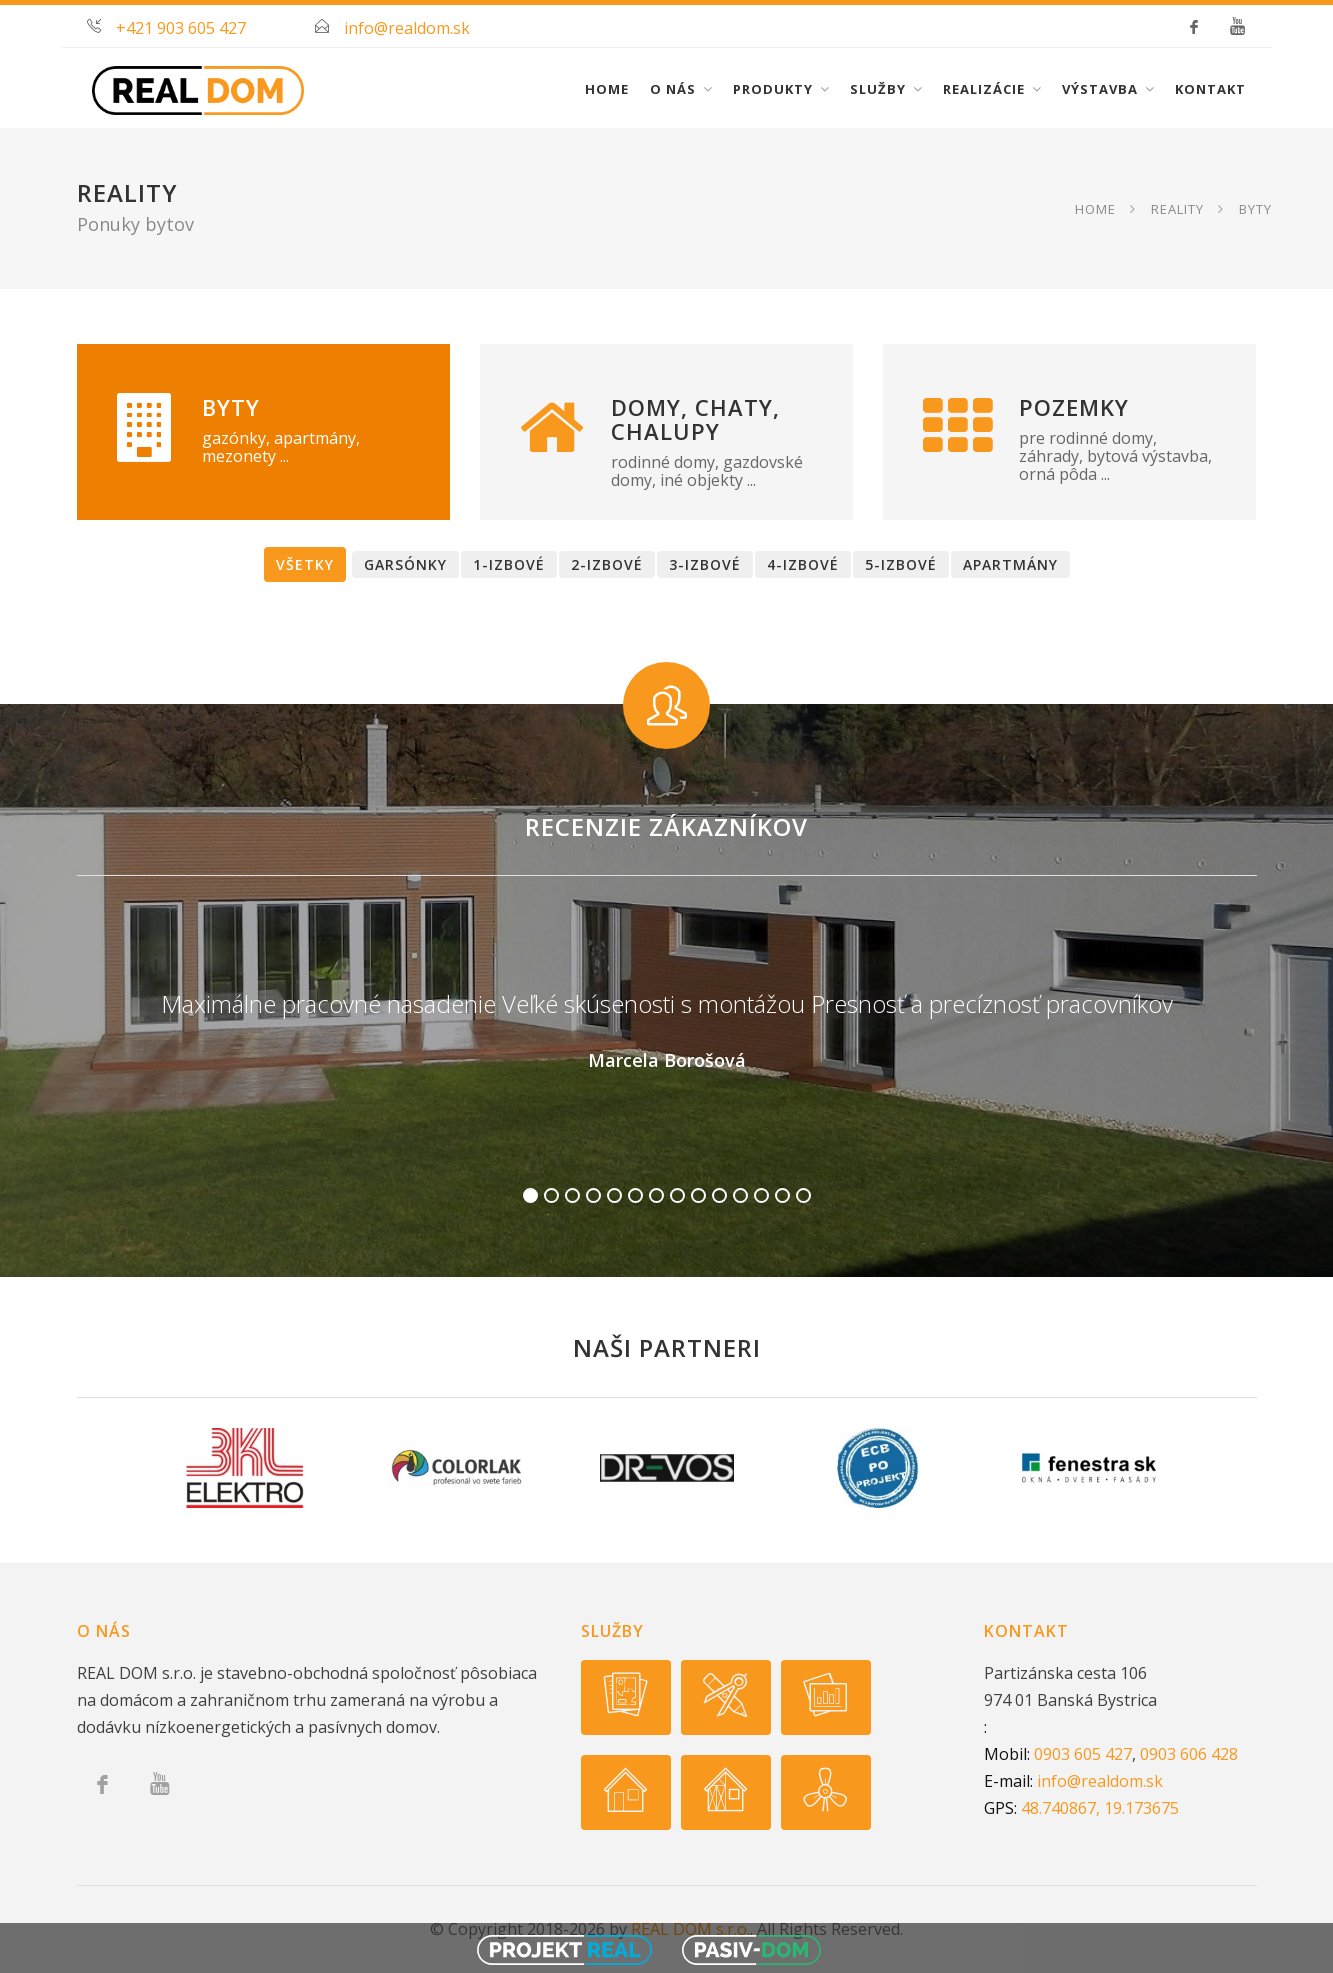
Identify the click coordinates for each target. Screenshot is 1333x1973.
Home (607, 89)
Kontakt (1210, 89)
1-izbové (509, 564)
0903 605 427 (1083, 1754)
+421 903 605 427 (181, 28)
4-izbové (803, 564)
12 (761, 1195)
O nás (673, 89)
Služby (878, 89)
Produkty (773, 89)
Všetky (305, 564)
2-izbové (607, 564)
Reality (1177, 208)
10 (719, 1195)
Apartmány (1010, 564)
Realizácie (984, 89)
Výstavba (1100, 89)
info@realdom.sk (407, 28)
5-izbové (901, 564)
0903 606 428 (1189, 1754)
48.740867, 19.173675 (1100, 1808)
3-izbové (705, 564)
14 (803, 1195)
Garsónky (405, 564)
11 (740, 1195)
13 (782, 1195)
